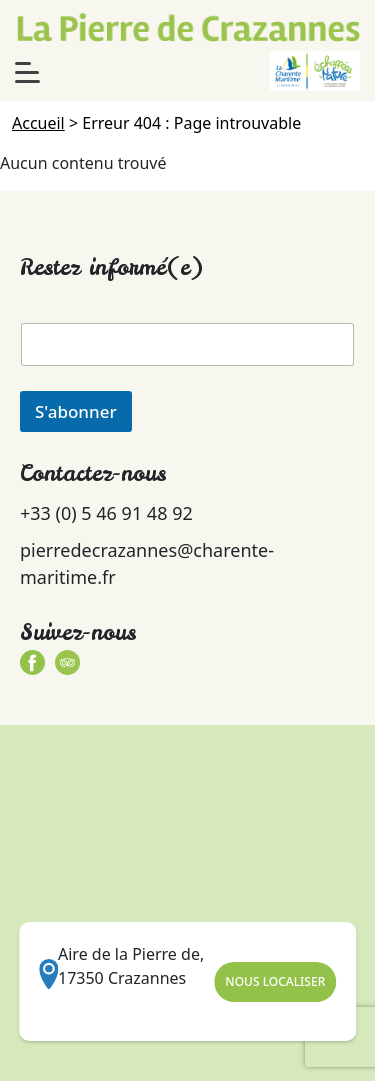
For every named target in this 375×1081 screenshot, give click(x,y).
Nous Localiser (275, 981)
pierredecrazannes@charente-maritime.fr (147, 563)
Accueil (38, 123)
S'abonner (76, 411)
